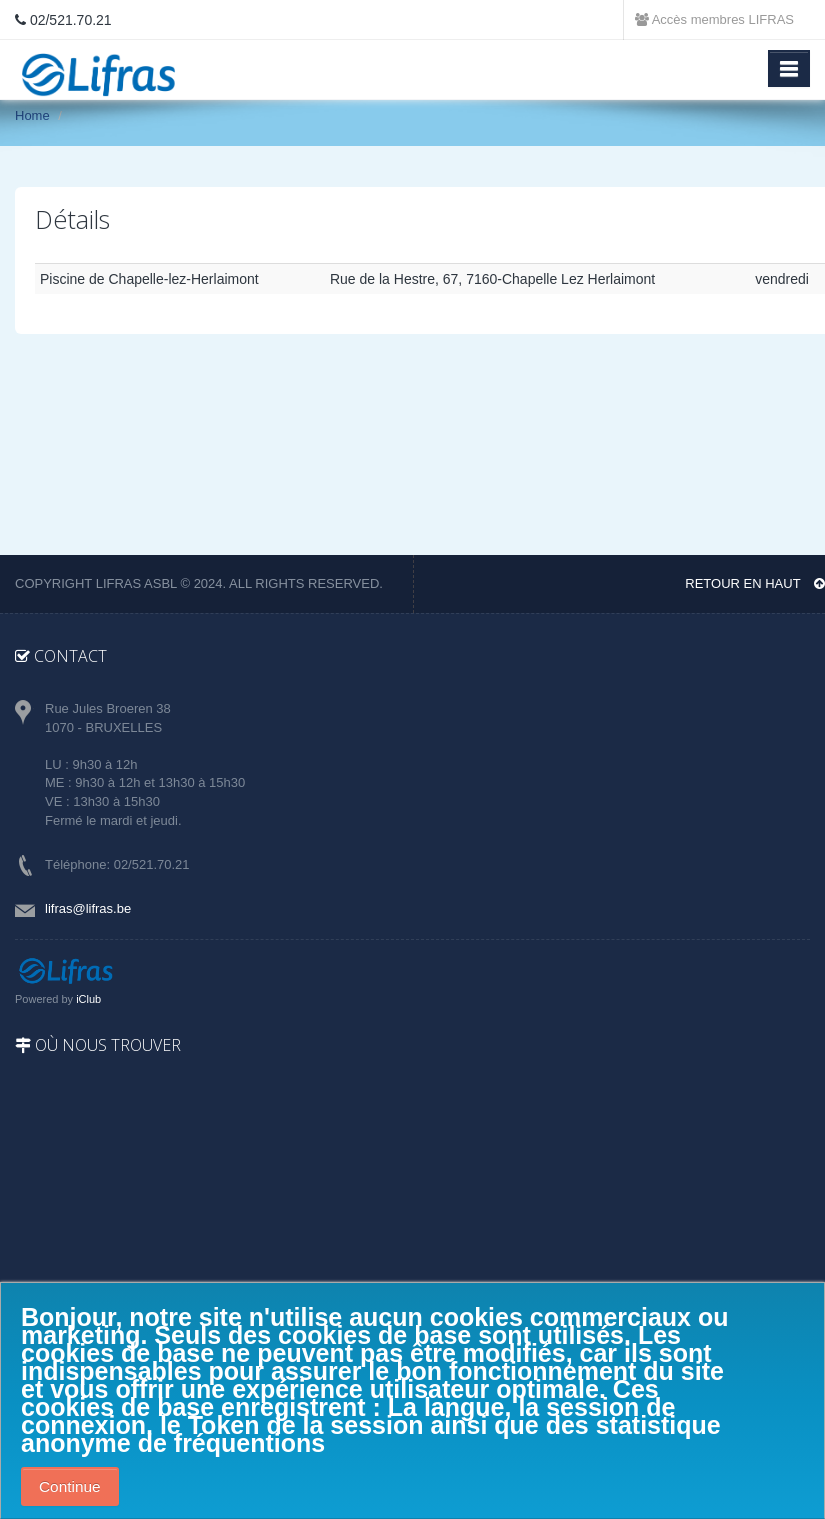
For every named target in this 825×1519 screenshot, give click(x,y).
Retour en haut (755, 583)
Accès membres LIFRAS (714, 19)
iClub (88, 999)
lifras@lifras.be (88, 908)
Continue (70, 1486)
